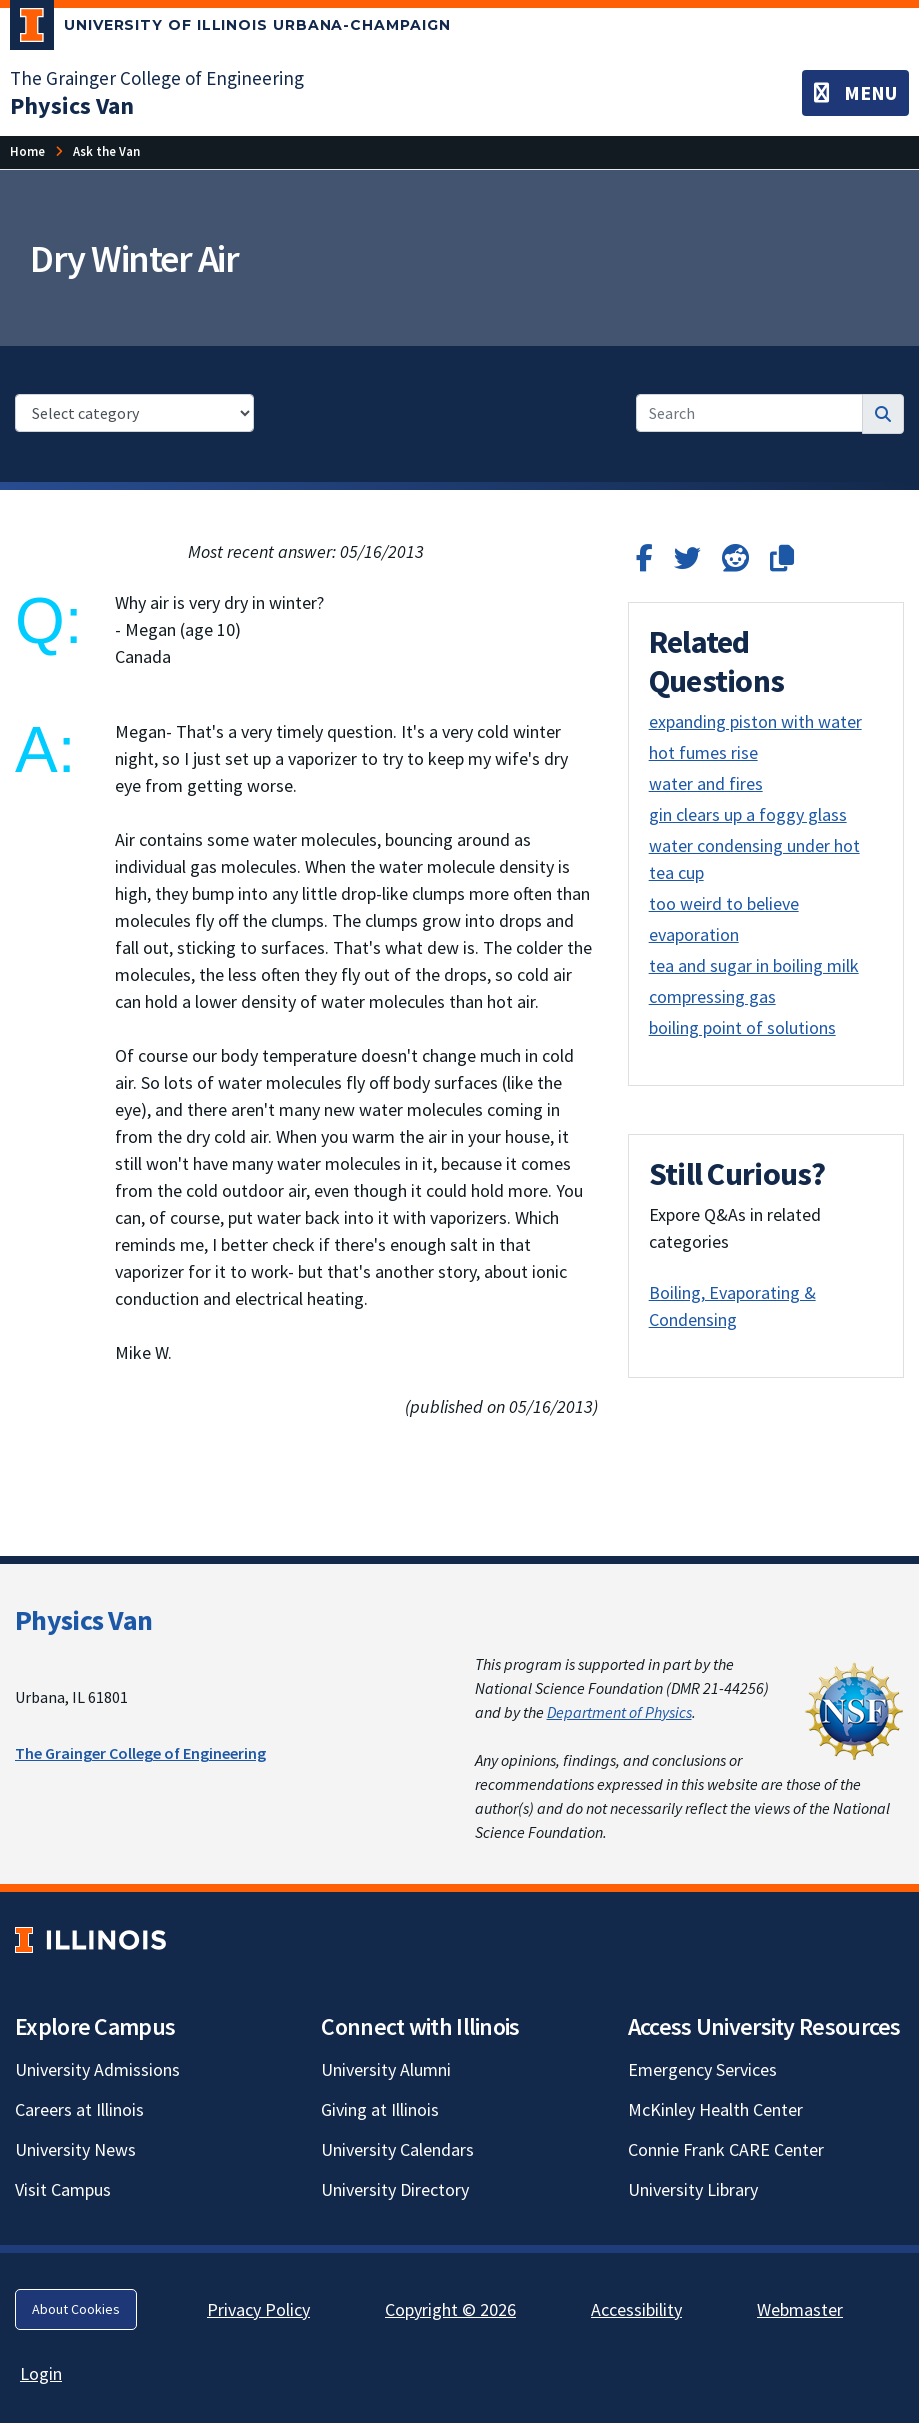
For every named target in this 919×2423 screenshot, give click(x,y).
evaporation (694, 934)
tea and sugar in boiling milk (754, 965)
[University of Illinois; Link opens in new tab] (90, 1940)
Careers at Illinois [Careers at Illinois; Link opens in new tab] (79, 2109)
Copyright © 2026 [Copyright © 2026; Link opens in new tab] (450, 2309)
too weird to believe (724, 903)
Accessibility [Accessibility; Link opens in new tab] (636, 2309)
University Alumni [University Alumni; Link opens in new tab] (386, 2069)
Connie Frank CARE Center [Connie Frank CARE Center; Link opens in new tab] (726, 2149)
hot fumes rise (703, 752)
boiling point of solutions (742, 1027)
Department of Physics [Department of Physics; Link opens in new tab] (619, 1712)
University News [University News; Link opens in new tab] (75, 2149)
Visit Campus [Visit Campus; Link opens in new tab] (63, 2189)
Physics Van (83, 1620)
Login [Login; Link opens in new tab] (41, 2373)
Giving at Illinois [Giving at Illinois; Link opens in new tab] (380, 2109)
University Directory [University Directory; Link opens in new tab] (395, 2189)
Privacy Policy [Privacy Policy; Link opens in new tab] (258, 2309)
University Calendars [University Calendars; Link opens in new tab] (397, 2149)
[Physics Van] (72, 105)
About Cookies (76, 2309)
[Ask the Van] (106, 151)
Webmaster (800, 2309)
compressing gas (712, 996)
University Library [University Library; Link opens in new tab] (693, 2189)
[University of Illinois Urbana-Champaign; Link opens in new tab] (230, 29)
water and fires (706, 783)
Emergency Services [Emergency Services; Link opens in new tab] (702, 2069)
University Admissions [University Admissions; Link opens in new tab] (97, 2069)
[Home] (27, 151)
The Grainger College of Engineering (140, 1753)
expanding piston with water (755, 721)
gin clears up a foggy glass (748, 814)
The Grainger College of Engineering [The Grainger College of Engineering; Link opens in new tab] (157, 78)
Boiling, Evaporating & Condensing (732, 1306)
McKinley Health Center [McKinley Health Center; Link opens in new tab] (715, 2109)
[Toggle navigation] (855, 93)
